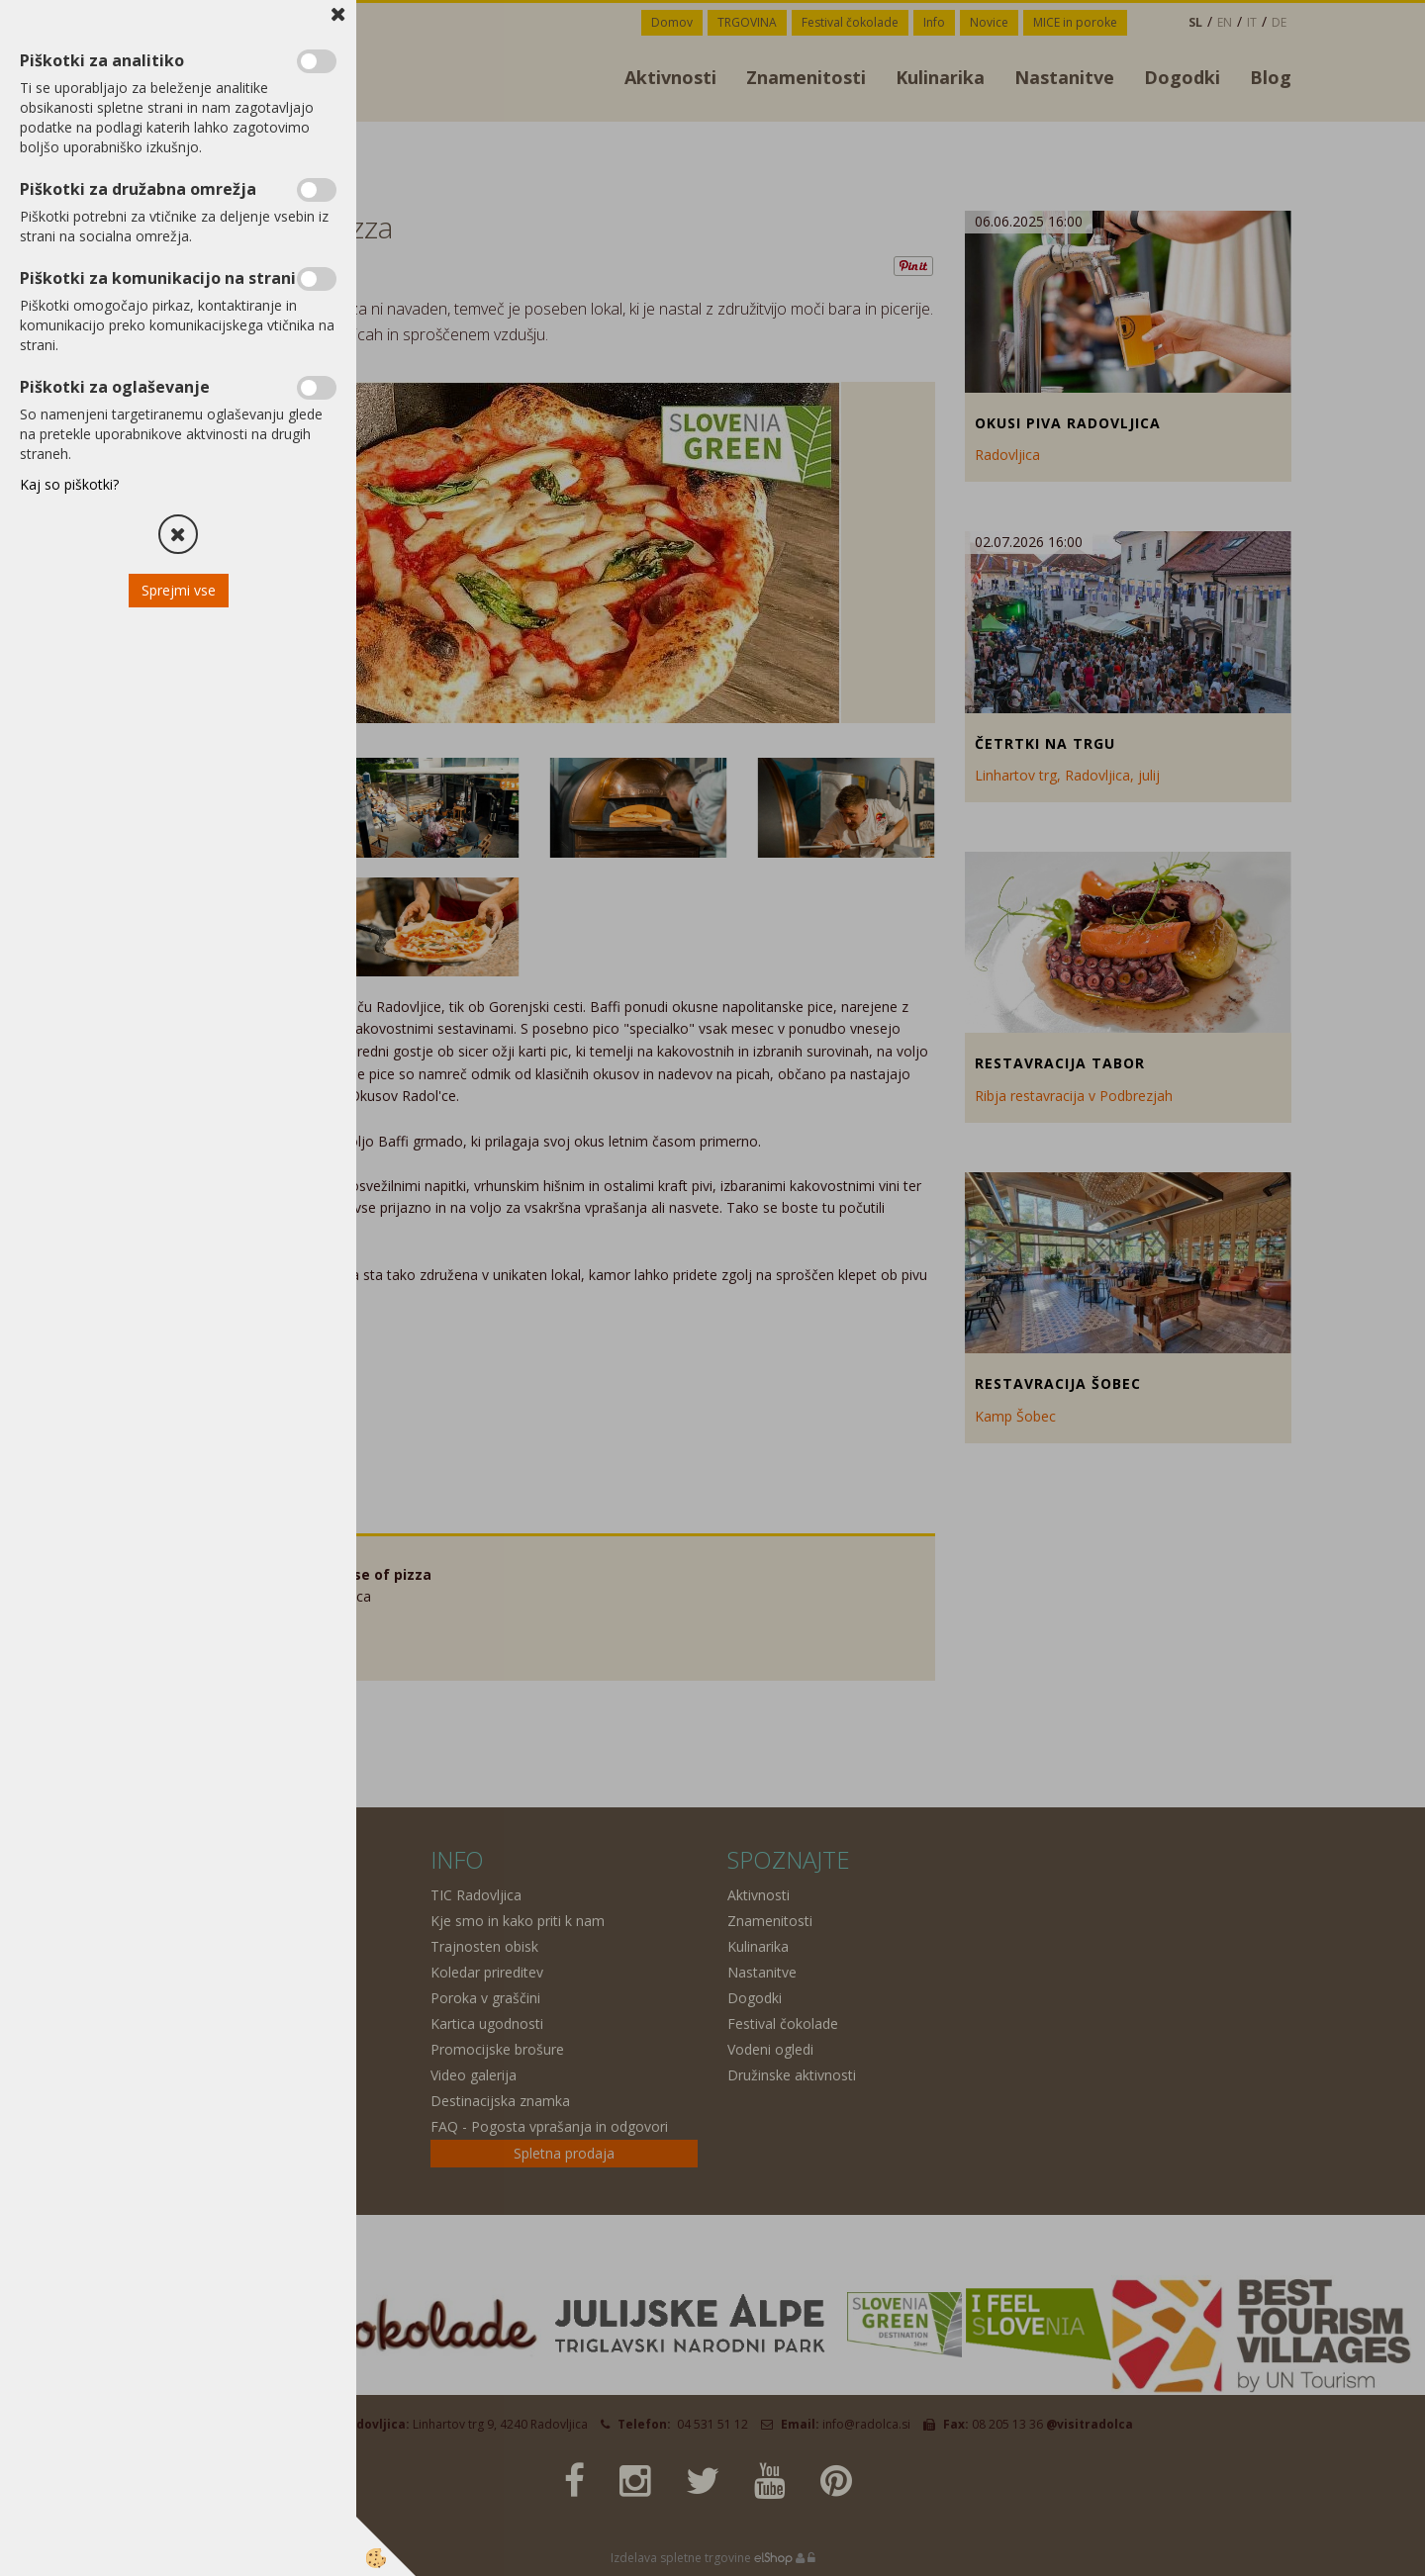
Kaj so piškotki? (69, 484)
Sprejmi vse (179, 590)
